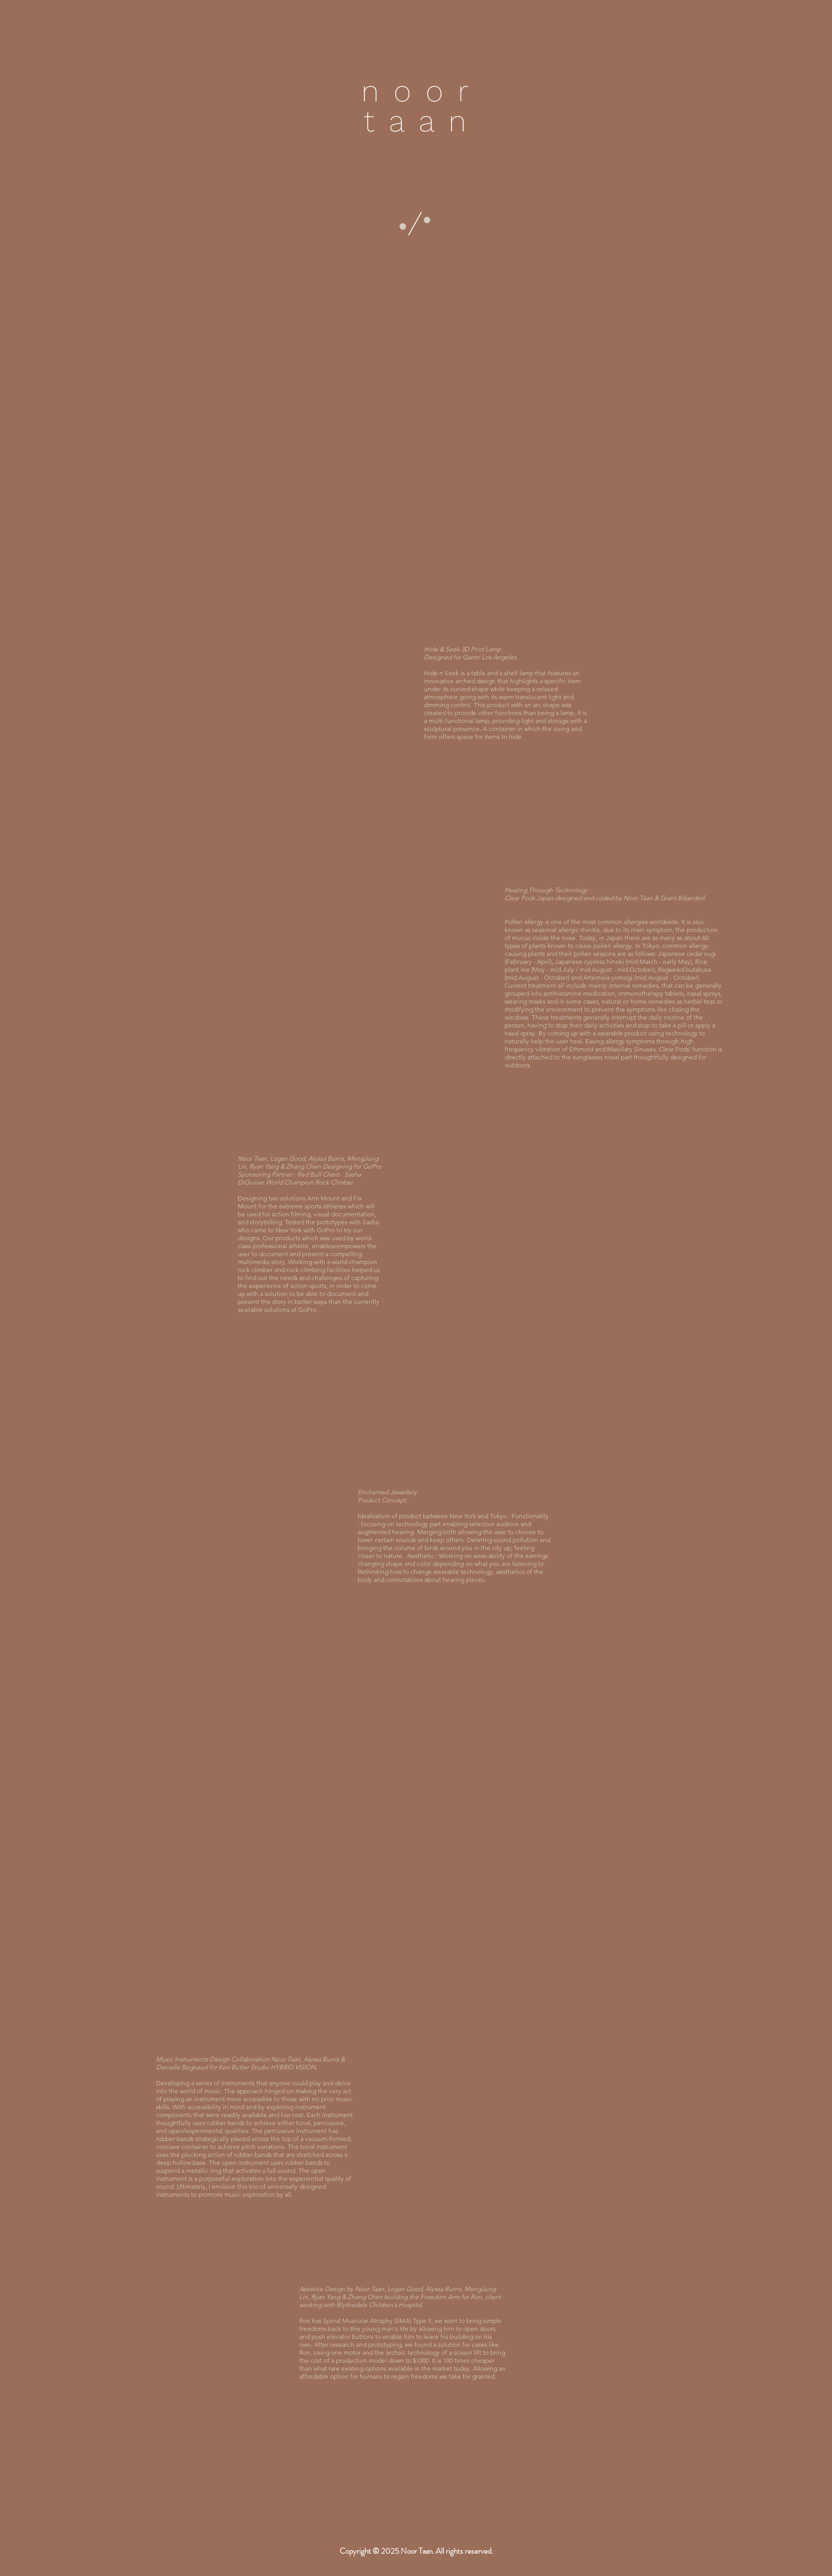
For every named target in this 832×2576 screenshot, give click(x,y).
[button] (415, 224)
